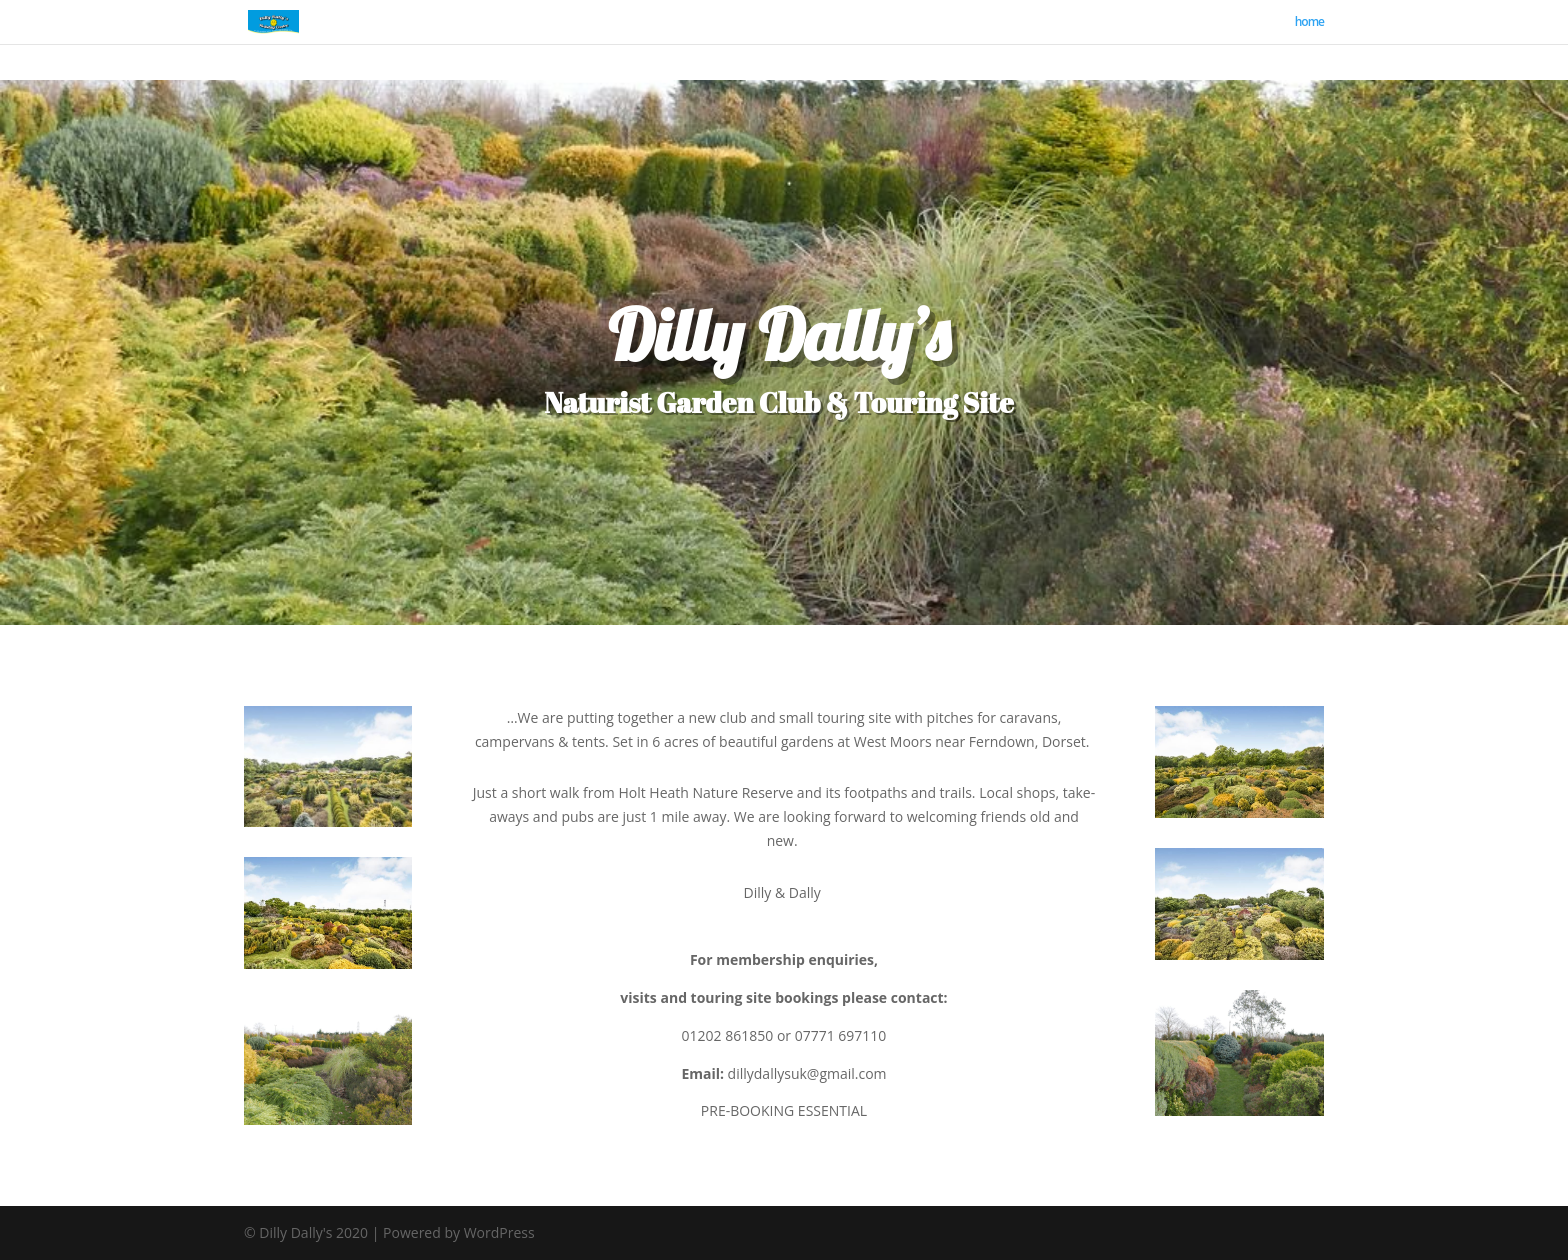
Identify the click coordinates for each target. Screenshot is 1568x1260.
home (1309, 22)
